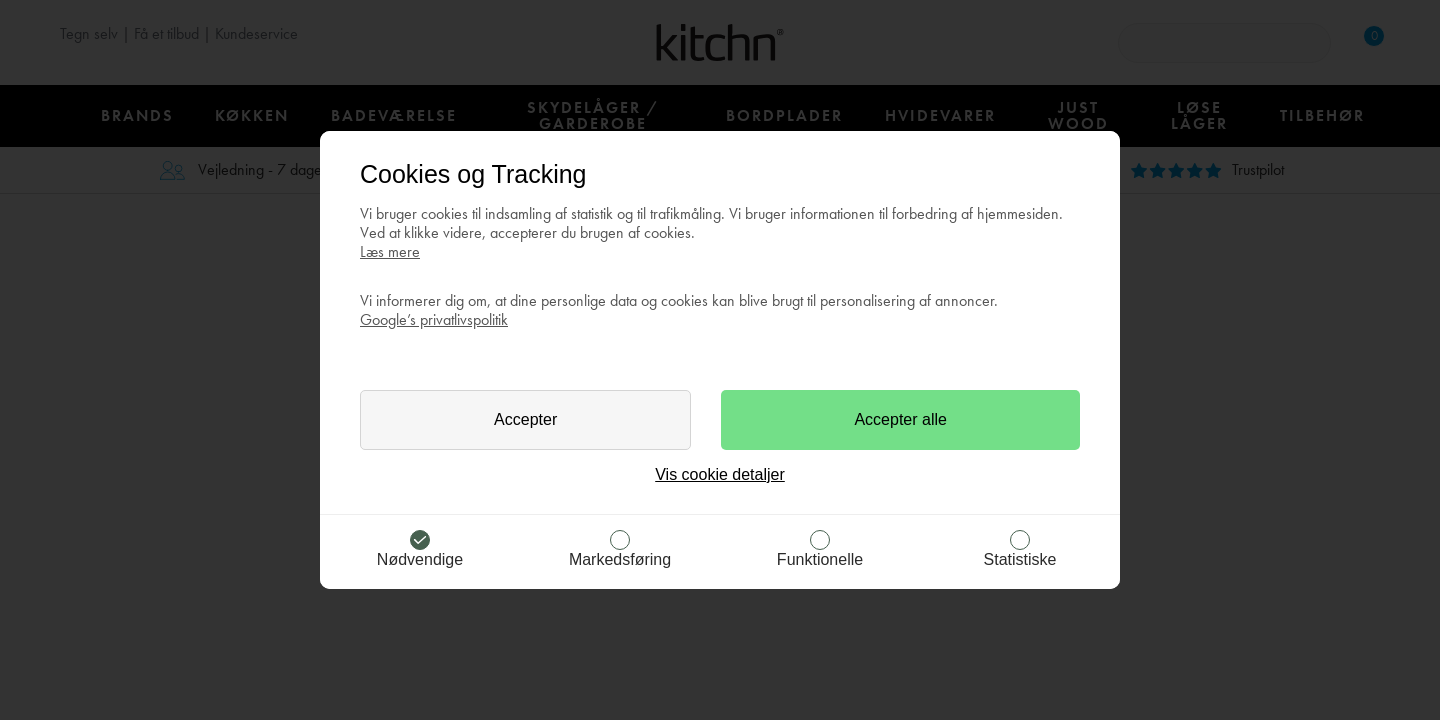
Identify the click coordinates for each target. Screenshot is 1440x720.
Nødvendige (420, 559)
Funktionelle (820, 559)
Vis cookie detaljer (720, 474)
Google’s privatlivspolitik (434, 319)
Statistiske (1020, 559)
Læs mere (390, 251)
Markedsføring (620, 559)
